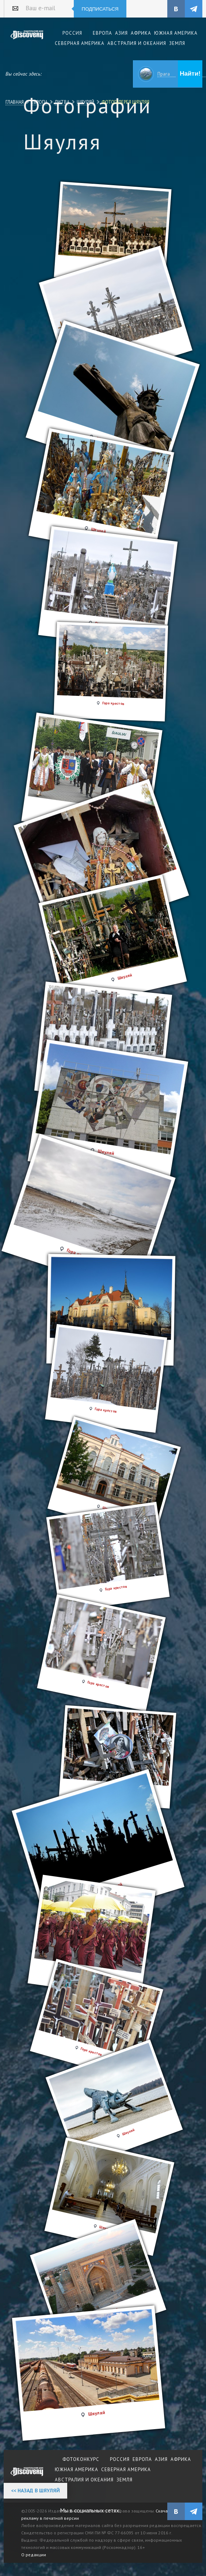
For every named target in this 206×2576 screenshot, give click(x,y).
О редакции (33, 2554)
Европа (39, 102)
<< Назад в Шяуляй (35, 2490)
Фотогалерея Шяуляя (125, 102)
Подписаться (100, 9)
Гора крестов (106, 1410)
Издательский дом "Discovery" (27, 39)
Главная (14, 102)
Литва (62, 102)
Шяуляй (85, 102)
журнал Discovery (27, 2476)
